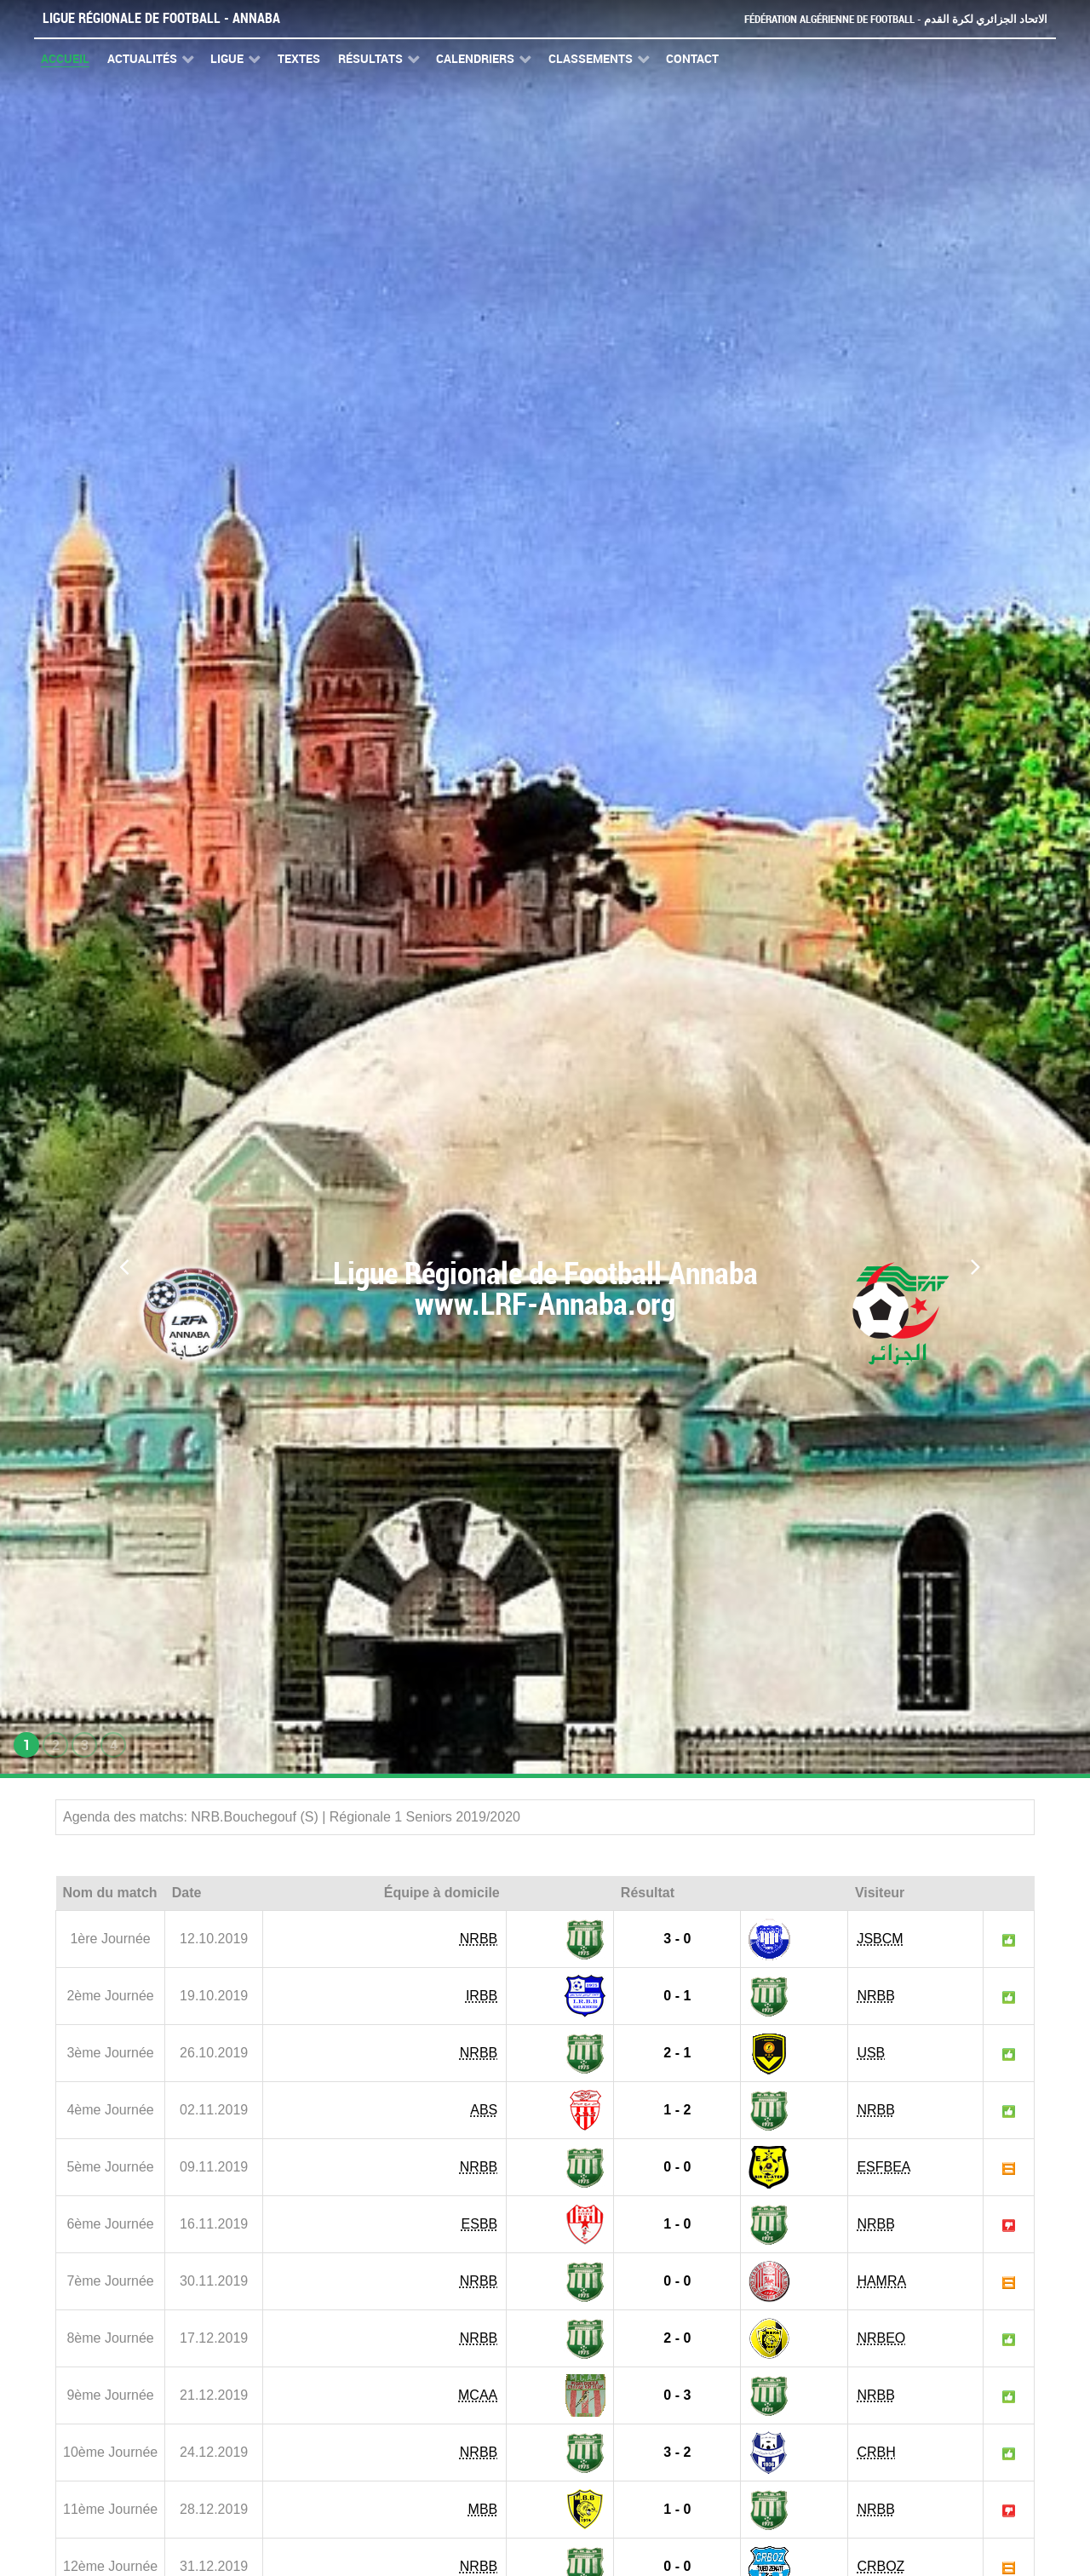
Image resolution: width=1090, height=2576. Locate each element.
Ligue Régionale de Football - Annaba (161, 18)
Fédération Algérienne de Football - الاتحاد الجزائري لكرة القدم (895, 19)
